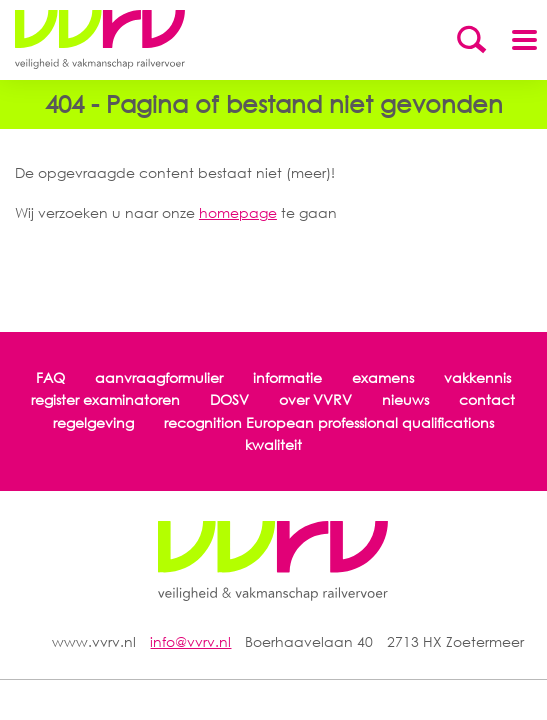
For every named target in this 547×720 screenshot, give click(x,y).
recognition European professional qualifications (329, 422)
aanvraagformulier (159, 377)
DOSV (229, 399)
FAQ (50, 377)
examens (383, 377)
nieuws (405, 399)
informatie (287, 377)
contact (487, 399)
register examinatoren (105, 399)
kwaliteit (273, 444)
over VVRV (315, 399)
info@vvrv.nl (190, 641)
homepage (238, 212)
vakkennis (477, 377)
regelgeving (93, 422)
